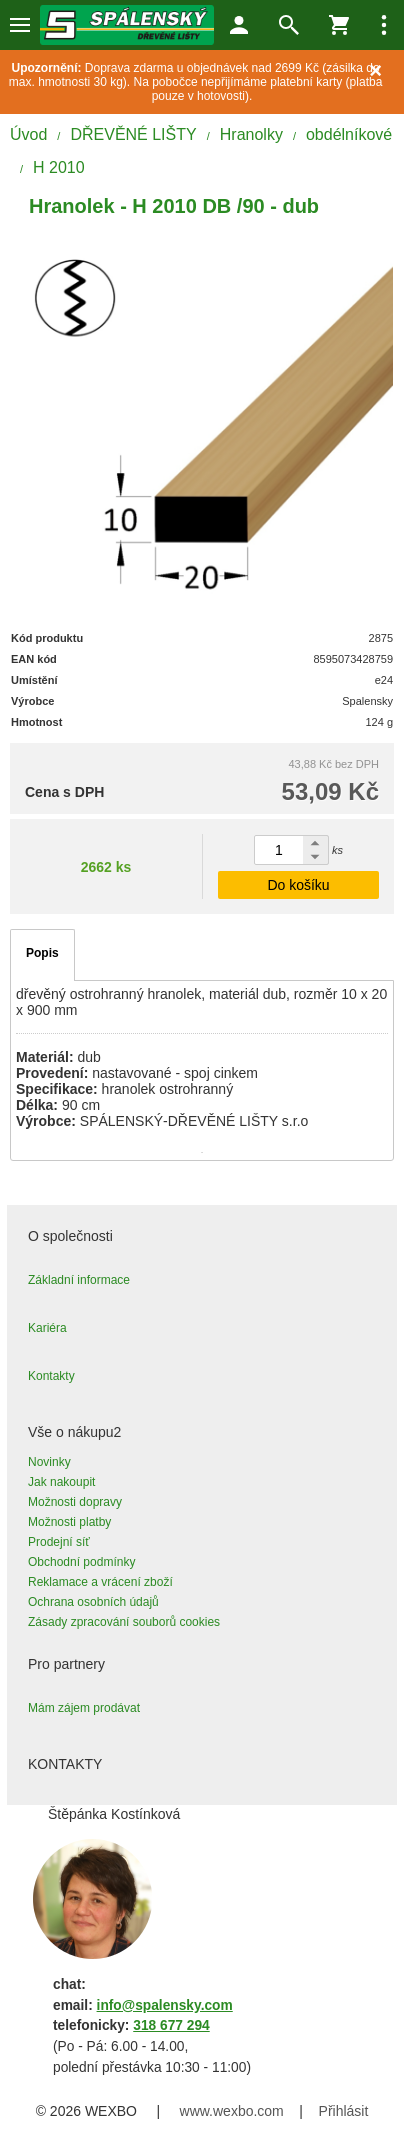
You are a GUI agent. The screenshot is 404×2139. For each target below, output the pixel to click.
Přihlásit (344, 2111)
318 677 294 (171, 2025)
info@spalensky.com (165, 2005)
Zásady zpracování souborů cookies (124, 1622)
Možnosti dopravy (75, 1502)
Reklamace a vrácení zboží (100, 1582)
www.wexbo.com (232, 2111)
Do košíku (298, 885)
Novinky (49, 1462)
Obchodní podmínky (81, 1562)
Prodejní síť (59, 1542)
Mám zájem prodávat (84, 1708)
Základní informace (79, 1280)
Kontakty (51, 1376)
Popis (42, 953)
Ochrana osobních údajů (93, 1602)
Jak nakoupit (61, 1482)
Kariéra (47, 1328)
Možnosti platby (69, 1522)
